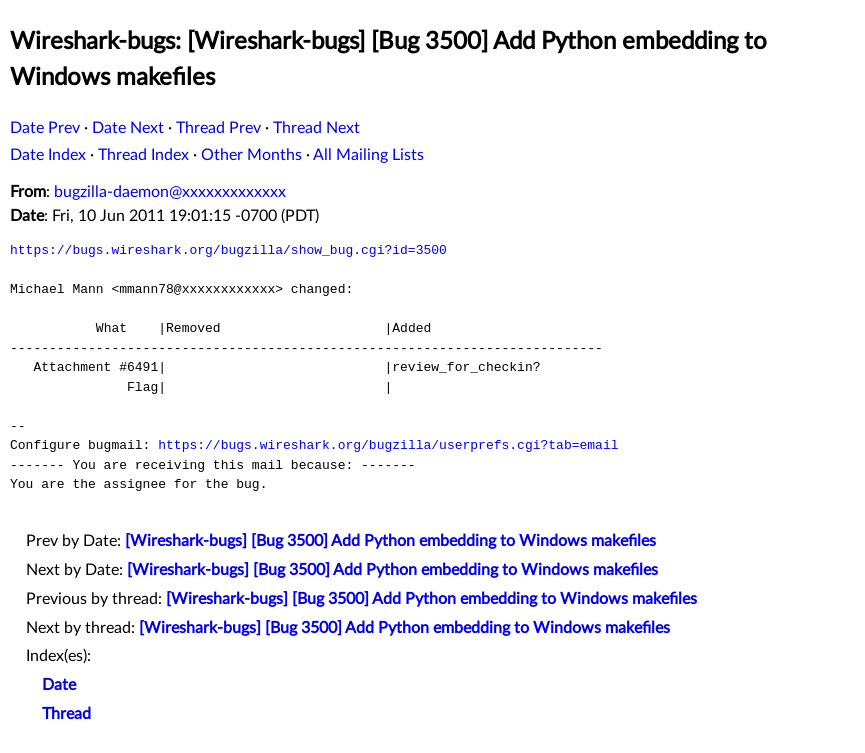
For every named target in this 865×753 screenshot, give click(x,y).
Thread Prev (218, 128)
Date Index (48, 155)
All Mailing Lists (368, 155)
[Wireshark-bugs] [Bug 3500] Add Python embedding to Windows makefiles (390, 541)
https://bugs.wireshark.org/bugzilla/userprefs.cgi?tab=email (388, 445)
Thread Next (316, 128)
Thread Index (143, 155)
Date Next (128, 128)
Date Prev (45, 128)
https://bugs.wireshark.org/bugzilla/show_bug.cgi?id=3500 (228, 250)
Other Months (251, 155)
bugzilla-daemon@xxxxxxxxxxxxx (170, 192)
